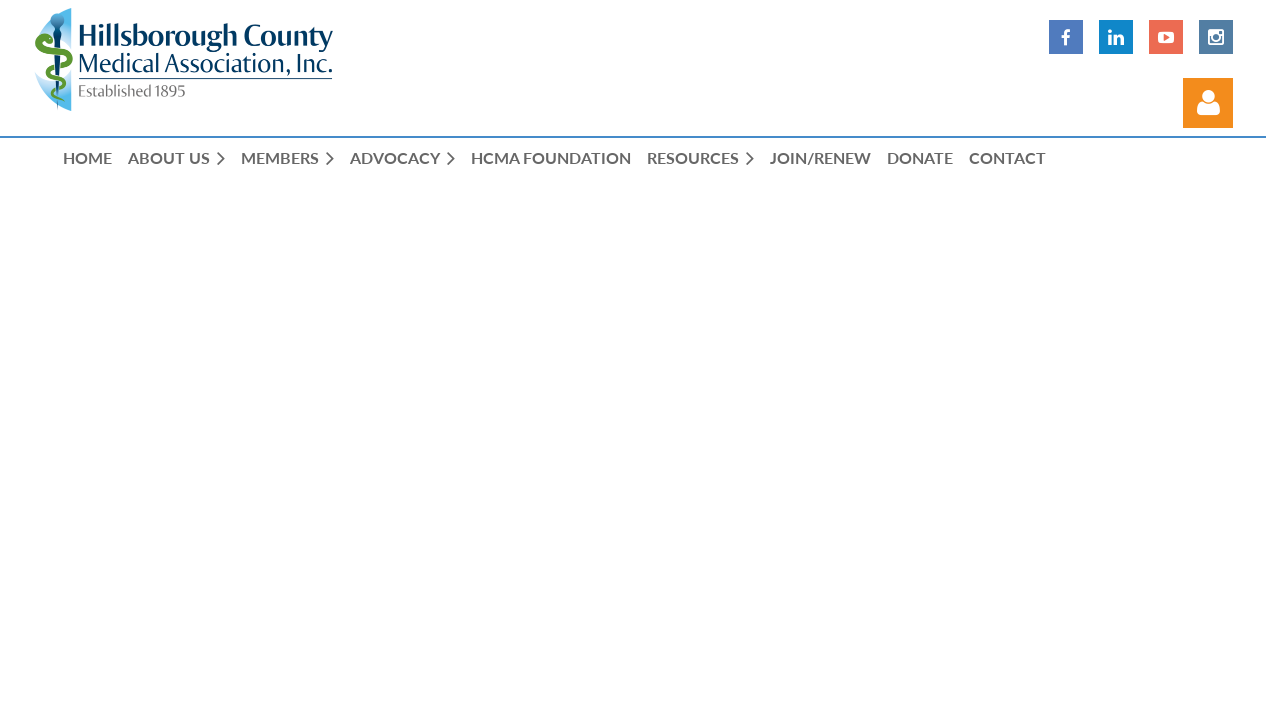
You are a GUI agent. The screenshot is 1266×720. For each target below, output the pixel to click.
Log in (1208, 103)
